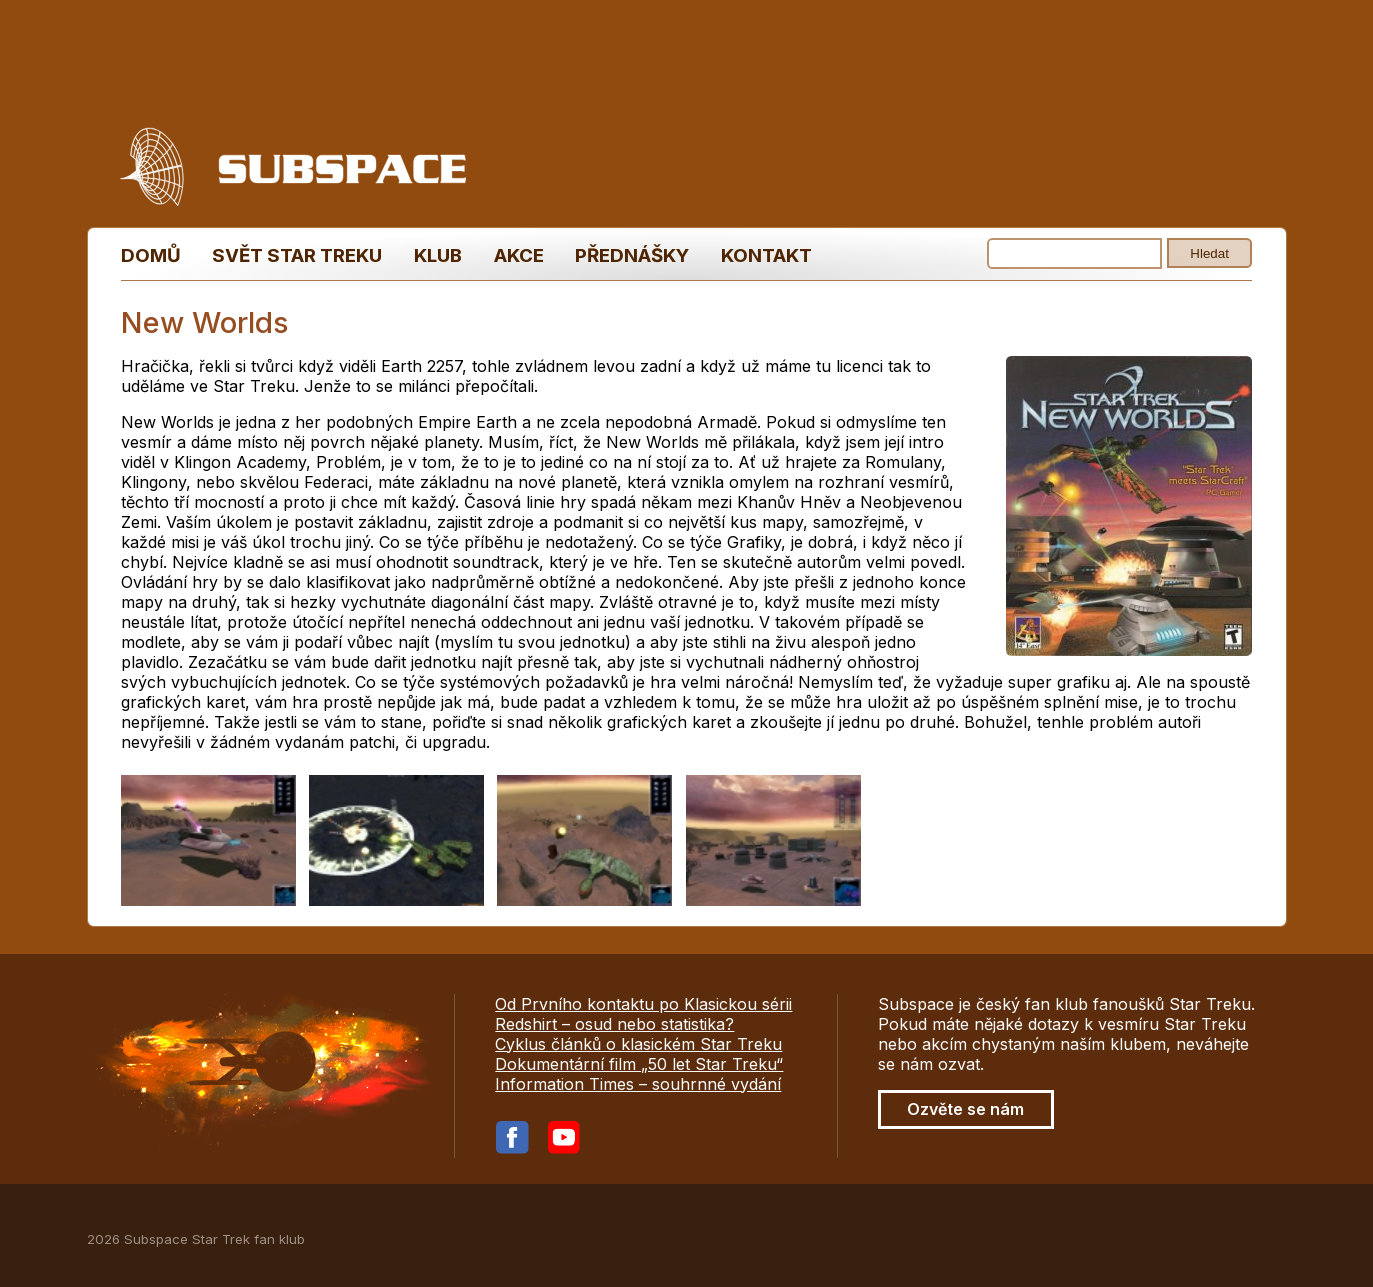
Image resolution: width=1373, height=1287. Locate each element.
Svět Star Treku (297, 255)
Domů (151, 255)
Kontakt (766, 255)
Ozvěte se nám (965, 1109)
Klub (438, 255)
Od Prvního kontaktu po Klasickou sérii (643, 1004)
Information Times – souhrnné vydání (638, 1084)
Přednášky (632, 255)
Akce (519, 255)
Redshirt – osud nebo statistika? (614, 1024)
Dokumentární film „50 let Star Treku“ (639, 1064)
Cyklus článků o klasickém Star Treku (638, 1044)
